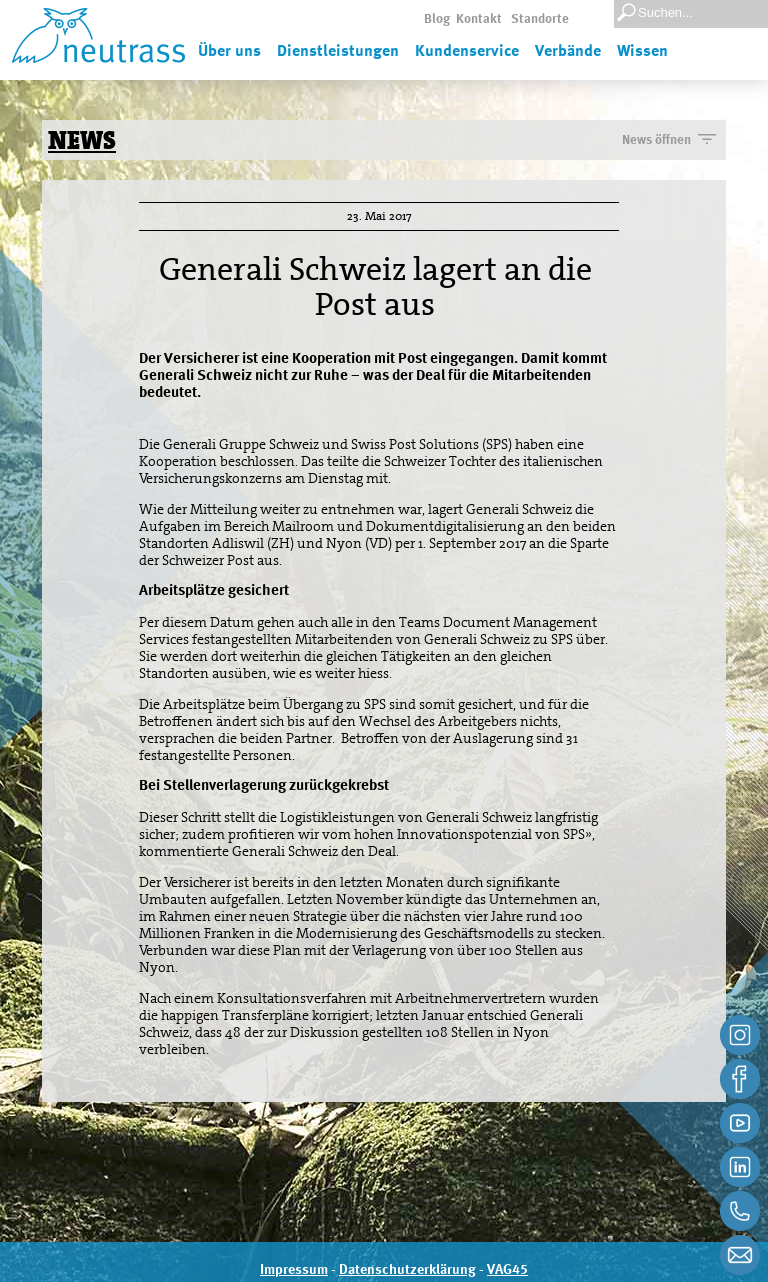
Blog (437, 19)
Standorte (540, 19)
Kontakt (479, 19)
